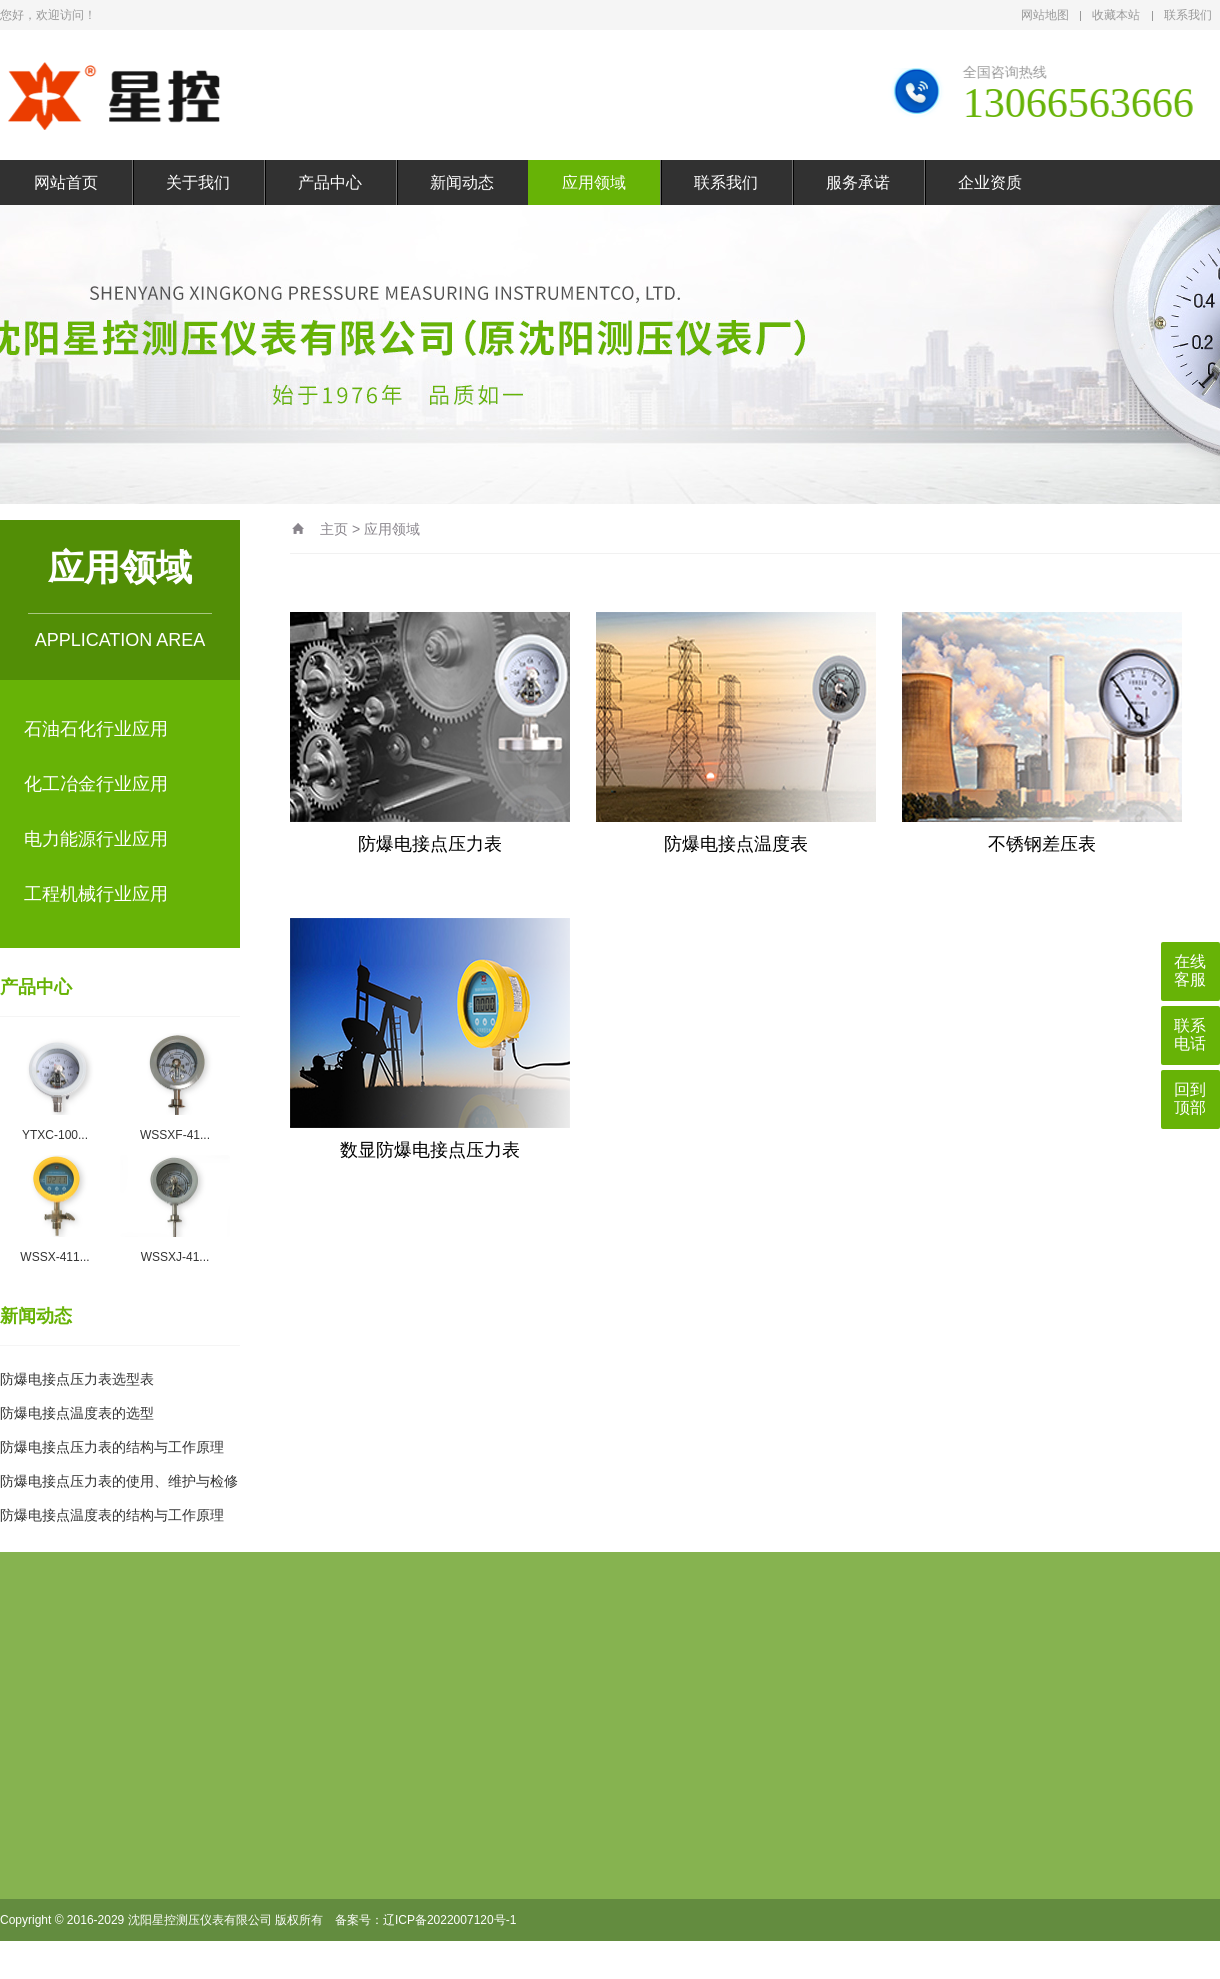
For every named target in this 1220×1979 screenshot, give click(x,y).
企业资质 (990, 182)
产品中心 (330, 182)
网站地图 (1045, 15)
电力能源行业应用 (96, 839)
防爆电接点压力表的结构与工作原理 (112, 1447)
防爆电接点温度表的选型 (77, 1413)
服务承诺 (858, 182)
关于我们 (198, 182)
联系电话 (1190, 1034)
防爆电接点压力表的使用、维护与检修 (119, 1481)
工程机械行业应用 (96, 894)
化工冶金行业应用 (96, 784)
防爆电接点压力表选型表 (77, 1379)
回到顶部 (1190, 1098)
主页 (334, 529)
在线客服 (1190, 970)
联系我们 (1188, 15)
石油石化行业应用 (96, 729)
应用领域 (594, 182)
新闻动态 (462, 182)
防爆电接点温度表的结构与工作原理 (112, 1515)
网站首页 (66, 182)
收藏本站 (1116, 15)
